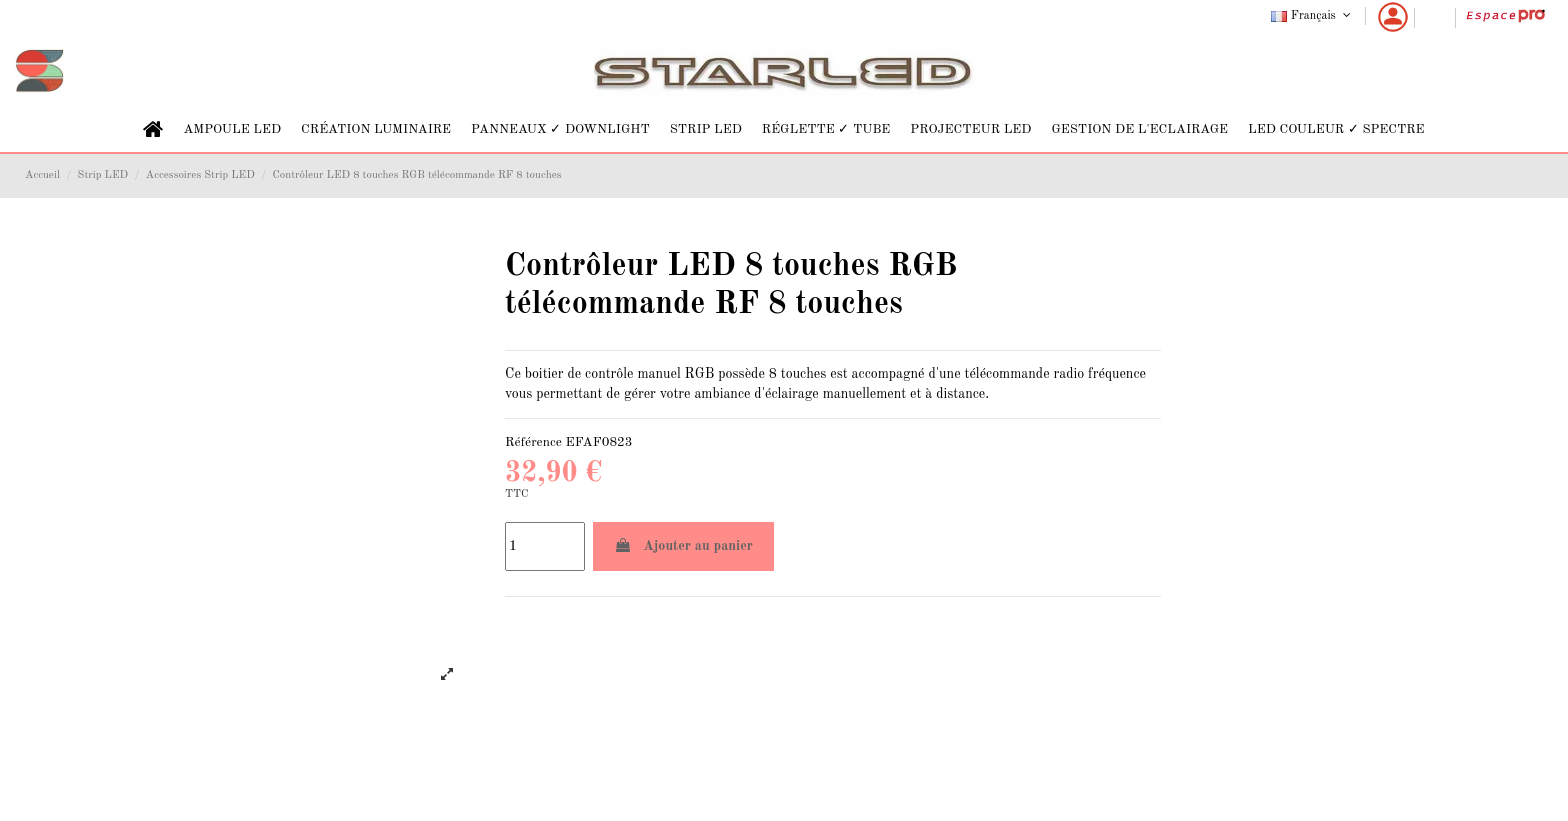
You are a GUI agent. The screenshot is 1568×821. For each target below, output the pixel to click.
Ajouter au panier (683, 545)
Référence (533, 442)
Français (1312, 16)
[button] (232, 129)
